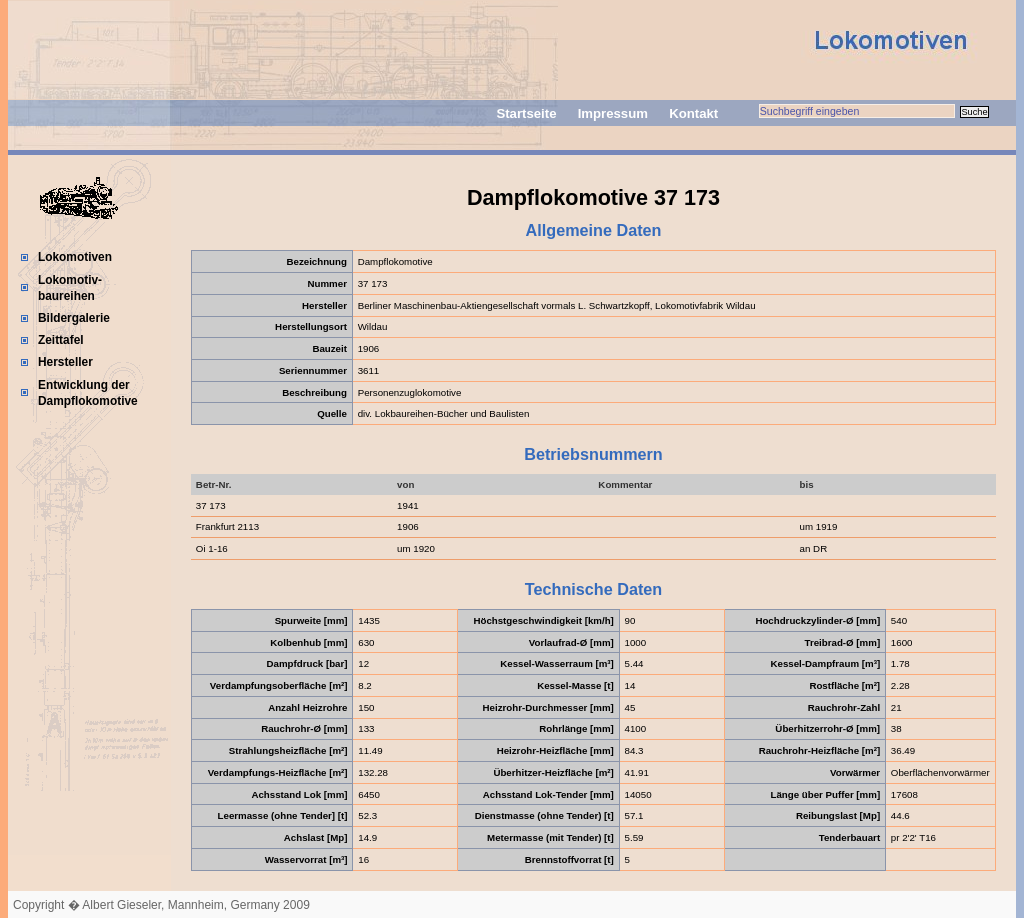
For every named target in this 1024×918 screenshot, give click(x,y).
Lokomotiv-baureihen (70, 288)
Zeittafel (61, 340)
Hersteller (65, 362)
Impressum (613, 113)
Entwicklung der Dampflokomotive (88, 393)
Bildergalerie (74, 318)
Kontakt (693, 113)
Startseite (526, 113)
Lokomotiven (75, 257)
